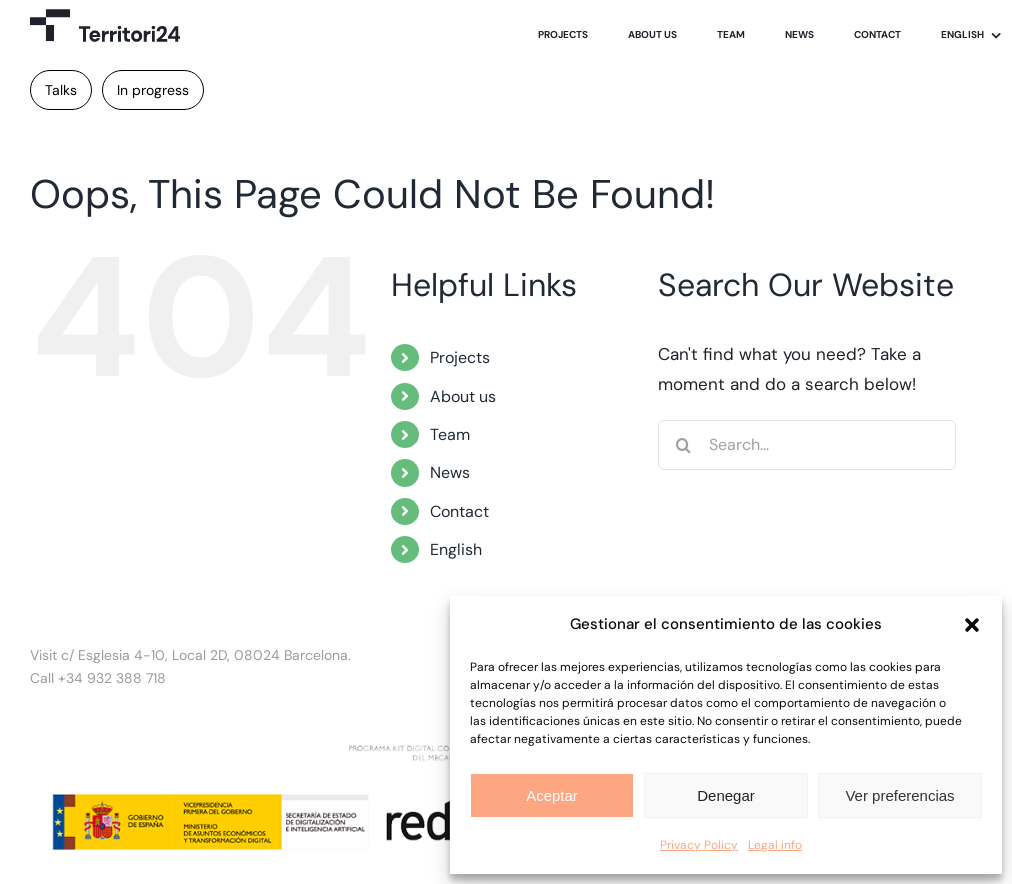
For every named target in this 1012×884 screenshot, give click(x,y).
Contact (459, 511)
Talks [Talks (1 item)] (61, 90)
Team (450, 434)
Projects (460, 357)
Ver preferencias (899, 795)
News (450, 472)
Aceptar (552, 795)
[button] (972, 625)
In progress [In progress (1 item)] (153, 90)
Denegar (726, 795)
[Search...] (806, 445)
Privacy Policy (699, 845)
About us (463, 396)
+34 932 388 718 (112, 678)
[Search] (683, 445)
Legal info (775, 845)
